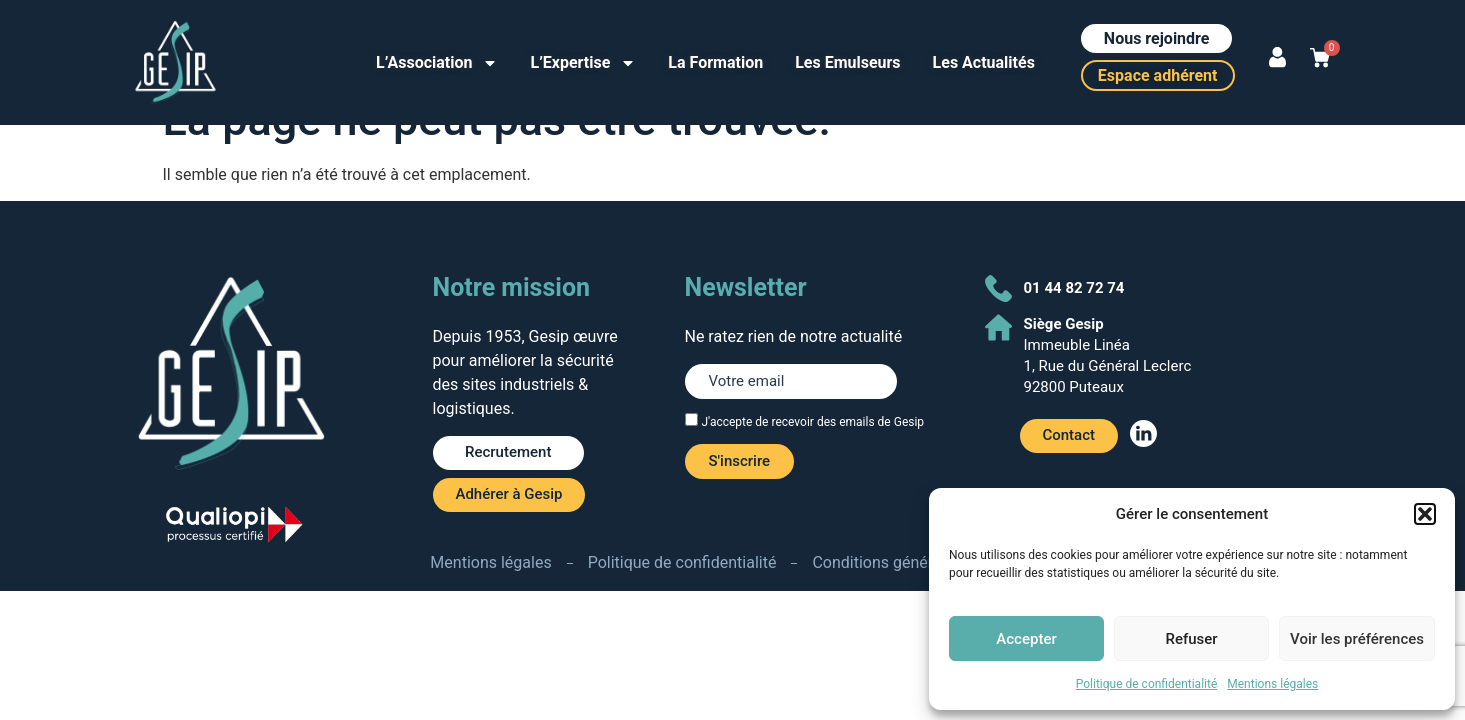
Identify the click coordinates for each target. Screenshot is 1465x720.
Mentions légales (1272, 684)
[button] (1425, 514)
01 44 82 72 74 (1074, 288)
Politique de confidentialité (1147, 684)
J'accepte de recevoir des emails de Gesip (812, 422)
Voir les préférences (1357, 639)
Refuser (1191, 639)
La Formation (715, 62)
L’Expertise (583, 63)
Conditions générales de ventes (923, 562)
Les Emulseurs (847, 62)
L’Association (437, 63)
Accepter (1026, 639)
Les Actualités (984, 62)
